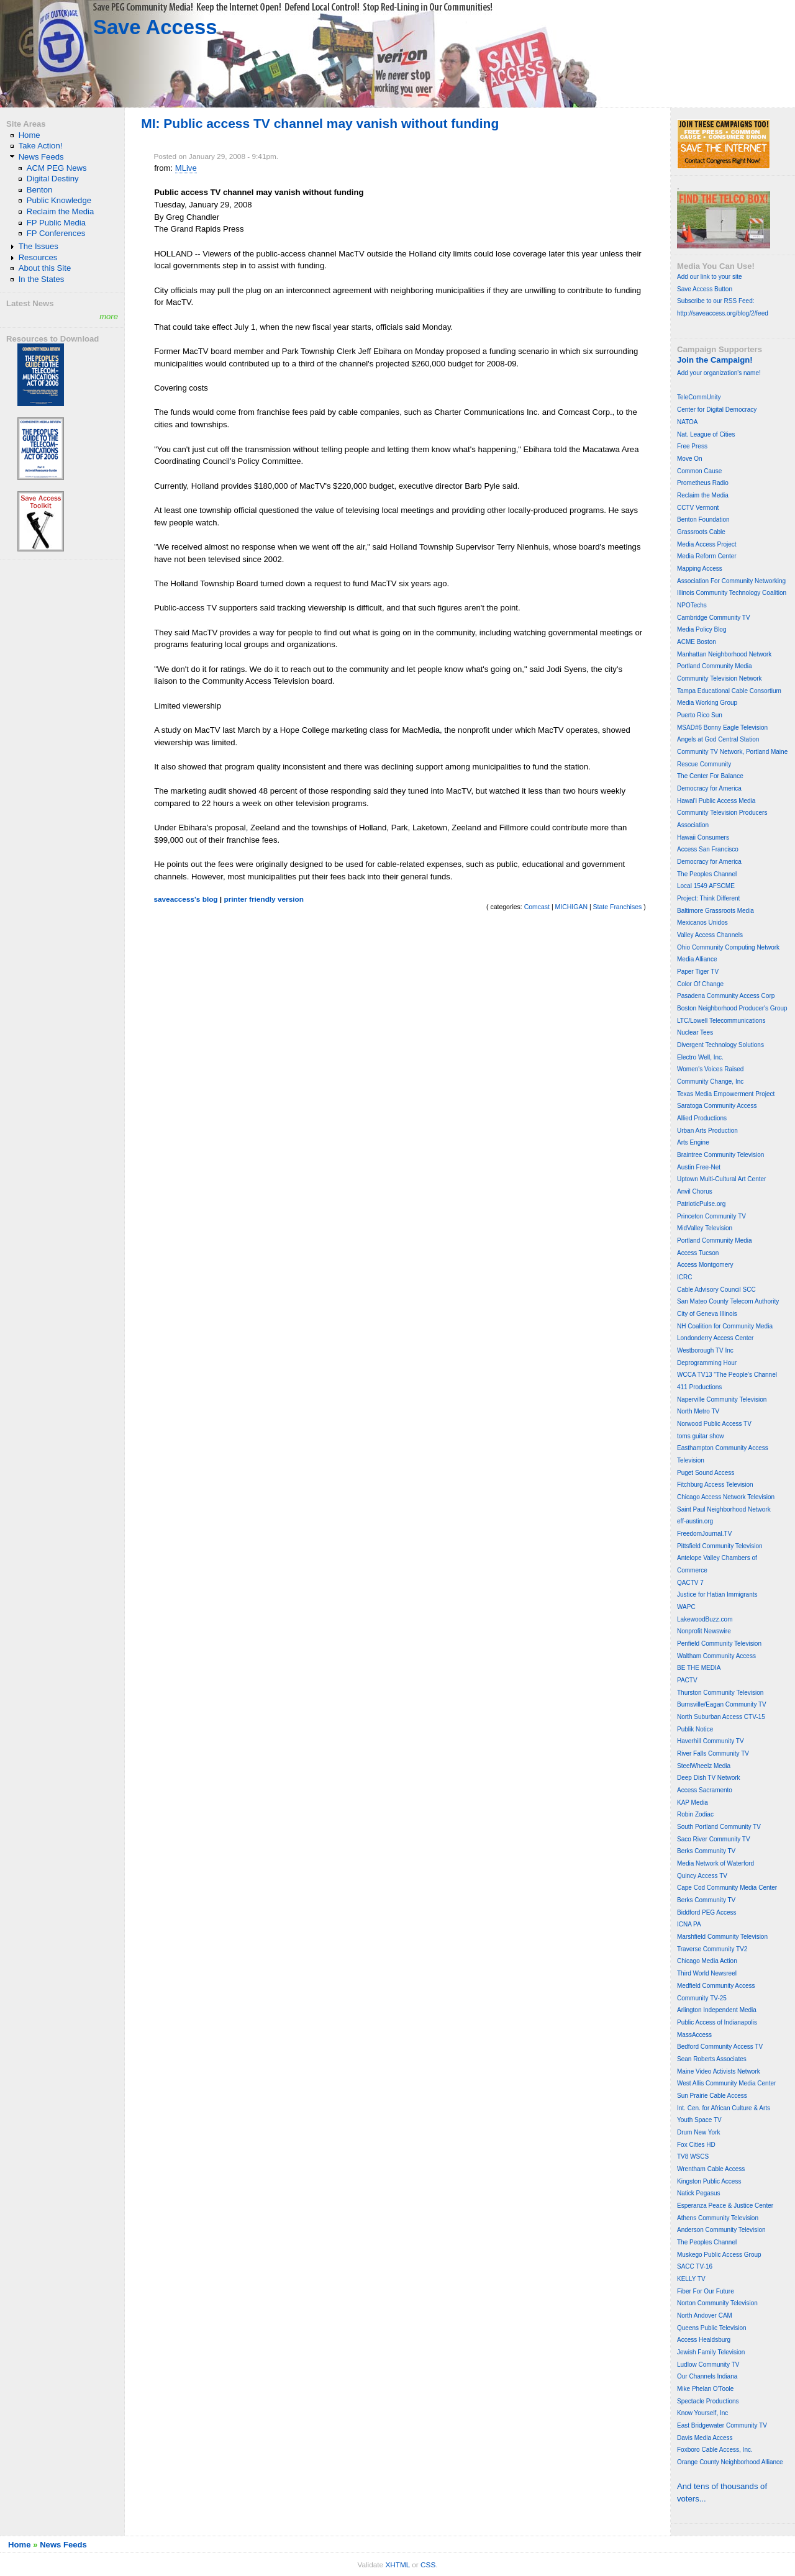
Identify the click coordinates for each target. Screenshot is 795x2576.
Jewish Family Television (711, 2352)
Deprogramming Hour (707, 1362)
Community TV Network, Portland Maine (732, 751)
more (108, 316)
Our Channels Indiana (707, 2376)
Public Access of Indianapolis (717, 2022)
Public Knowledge (59, 200)
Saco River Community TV (713, 1839)
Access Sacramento (704, 1790)
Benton (40, 189)
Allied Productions (702, 1118)
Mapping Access (699, 568)
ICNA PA (689, 1924)
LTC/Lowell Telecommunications (721, 1020)
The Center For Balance (710, 776)
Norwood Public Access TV (714, 1423)
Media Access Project (707, 544)
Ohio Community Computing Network (728, 947)
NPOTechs (692, 605)
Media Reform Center (707, 556)
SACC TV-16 (694, 2266)
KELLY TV (691, 2278)
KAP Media (692, 1802)
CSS (427, 2564)
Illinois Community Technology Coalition (731, 592)
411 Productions (699, 1387)
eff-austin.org (695, 1521)
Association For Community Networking (731, 581)
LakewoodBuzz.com (705, 1619)
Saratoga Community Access (716, 1105)
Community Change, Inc (710, 1081)
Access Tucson (698, 1252)
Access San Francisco (707, 849)
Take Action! (41, 145)
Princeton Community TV (711, 1216)
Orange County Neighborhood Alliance (730, 2462)
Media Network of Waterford (715, 1863)
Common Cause (699, 471)
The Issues (38, 246)
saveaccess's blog (185, 899)
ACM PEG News (57, 168)
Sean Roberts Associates (712, 2059)
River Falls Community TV (713, 1753)
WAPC (686, 1606)
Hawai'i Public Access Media (716, 800)
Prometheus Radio (703, 482)
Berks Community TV (706, 1851)
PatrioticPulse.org (701, 1203)
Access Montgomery (705, 1264)
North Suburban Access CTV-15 (721, 1716)
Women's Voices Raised (710, 1069)
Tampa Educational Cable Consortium (729, 690)
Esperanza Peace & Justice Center (725, 2205)
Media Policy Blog (701, 629)
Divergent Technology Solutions (720, 1044)
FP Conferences (56, 233)
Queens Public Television (712, 2327)
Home (29, 135)
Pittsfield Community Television (720, 1546)
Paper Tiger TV (698, 971)
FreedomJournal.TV (704, 1533)
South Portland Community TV (719, 1826)
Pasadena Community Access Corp (726, 995)
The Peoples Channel (707, 874)
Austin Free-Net (698, 1167)
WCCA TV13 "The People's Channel (727, 1374)
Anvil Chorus (694, 1191)
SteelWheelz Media (703, 1765)
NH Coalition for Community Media (725, 1326)
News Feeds (41, 156)
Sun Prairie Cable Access (712, 2095)
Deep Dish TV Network (708, 1777)
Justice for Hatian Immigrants (717, 1594)
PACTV (687, 1680)
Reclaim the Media (60, 211)
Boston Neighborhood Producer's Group (732, 1008)
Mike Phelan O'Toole (705, 2388)
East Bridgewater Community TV (722, 2425)
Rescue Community (704, 764)
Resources (38, 257)
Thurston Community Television (720, 1692)
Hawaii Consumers (703, 837)
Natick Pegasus (698, 2193)
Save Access (155, 27)
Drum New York (698, 2132)
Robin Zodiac (695, 1814)
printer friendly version (264, 899)
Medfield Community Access (716, 1985)
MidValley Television (704, 1228)
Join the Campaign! (715, 360)
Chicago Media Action (707, 1960)
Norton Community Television (717, 2303)
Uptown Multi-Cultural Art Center (721, 1179)
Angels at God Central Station (718, 739)
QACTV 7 (690, 1582)
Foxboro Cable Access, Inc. (715, 2449)
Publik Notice (695, 1729)
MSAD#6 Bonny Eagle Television (722, 727)
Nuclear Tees (695, 1032)
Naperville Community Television (721, 1399)
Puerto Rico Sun (699, 715)
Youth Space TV (699, 2119)
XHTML (397, 2564)
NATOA (687, 422)
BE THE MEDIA (698, 1667)
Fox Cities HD (696, 2144)
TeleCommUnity (699, 397)
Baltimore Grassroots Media (715, 910)
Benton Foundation (703, 519)
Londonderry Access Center (715, 1338)
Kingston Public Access (709, 2181)
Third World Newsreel (707, 1973)
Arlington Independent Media (716, 2010)
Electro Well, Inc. (700, 1057)
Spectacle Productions (708, 2401)
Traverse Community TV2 (712, 1949)
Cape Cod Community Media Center (727, 1887)
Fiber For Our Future (705, 2291)
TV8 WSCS (693, 2156)
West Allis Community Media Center (726, 2083)
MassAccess (694, 2034)
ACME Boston (696, 641)
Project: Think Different (708, 898)
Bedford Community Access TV (720, 2046)
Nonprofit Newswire (704, 1631)
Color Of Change (700, 984)
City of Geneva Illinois (707, 1313)
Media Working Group (707, 702)
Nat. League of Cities (706, 434)
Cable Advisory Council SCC (716, 1289)
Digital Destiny (53, 178)
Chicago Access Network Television (726, 1497)
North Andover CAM (704, 2315)
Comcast (537, 907)
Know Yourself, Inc (702, 2413)
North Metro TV (698, 1411)
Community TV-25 (702, 1998)
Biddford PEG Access (707, 1912)
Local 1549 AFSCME (706, 885)
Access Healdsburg (703, 2339)
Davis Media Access (704, 2437)
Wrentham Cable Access (711, 2169)
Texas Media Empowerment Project (726, 1094)
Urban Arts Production (707, 1130)
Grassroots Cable (701, 531)
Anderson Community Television (721, 2229)
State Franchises (617, 907)
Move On (689, 458)
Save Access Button (704, 289)
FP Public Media (56, 222)
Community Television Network (719, 678)
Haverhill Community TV (710, 1741)
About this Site (45, 268)
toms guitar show (700, 1436)
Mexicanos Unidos (702, 922)
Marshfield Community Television (722, 1936)
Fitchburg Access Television (715, 1484)
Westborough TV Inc (705, 1350)
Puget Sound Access (705, 1472)
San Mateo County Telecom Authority (728, 1301)
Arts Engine (693, 1142)
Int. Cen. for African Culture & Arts (723, 2108)
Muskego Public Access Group (719, 2254)
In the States (42, 279)
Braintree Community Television (720, 1154)
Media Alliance (697, 959)
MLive (186, 168)
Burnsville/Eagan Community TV (721, 1704)
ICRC (684, 1277)
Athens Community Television (717, 2218)
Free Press (692, 446)
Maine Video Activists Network (718, 2071)
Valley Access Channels (710, 935)
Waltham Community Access (716, 1656)
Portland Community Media (714, 666)
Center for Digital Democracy (716, 409)
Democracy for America (709, 788)
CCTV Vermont (698, 507)
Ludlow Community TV (708, 2364)
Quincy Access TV (702, 1875)
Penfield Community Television (719, 1643)
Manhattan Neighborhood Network (724, 654)
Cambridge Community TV (713, 617)
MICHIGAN (571, 907)
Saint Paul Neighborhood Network (724, 1509)
